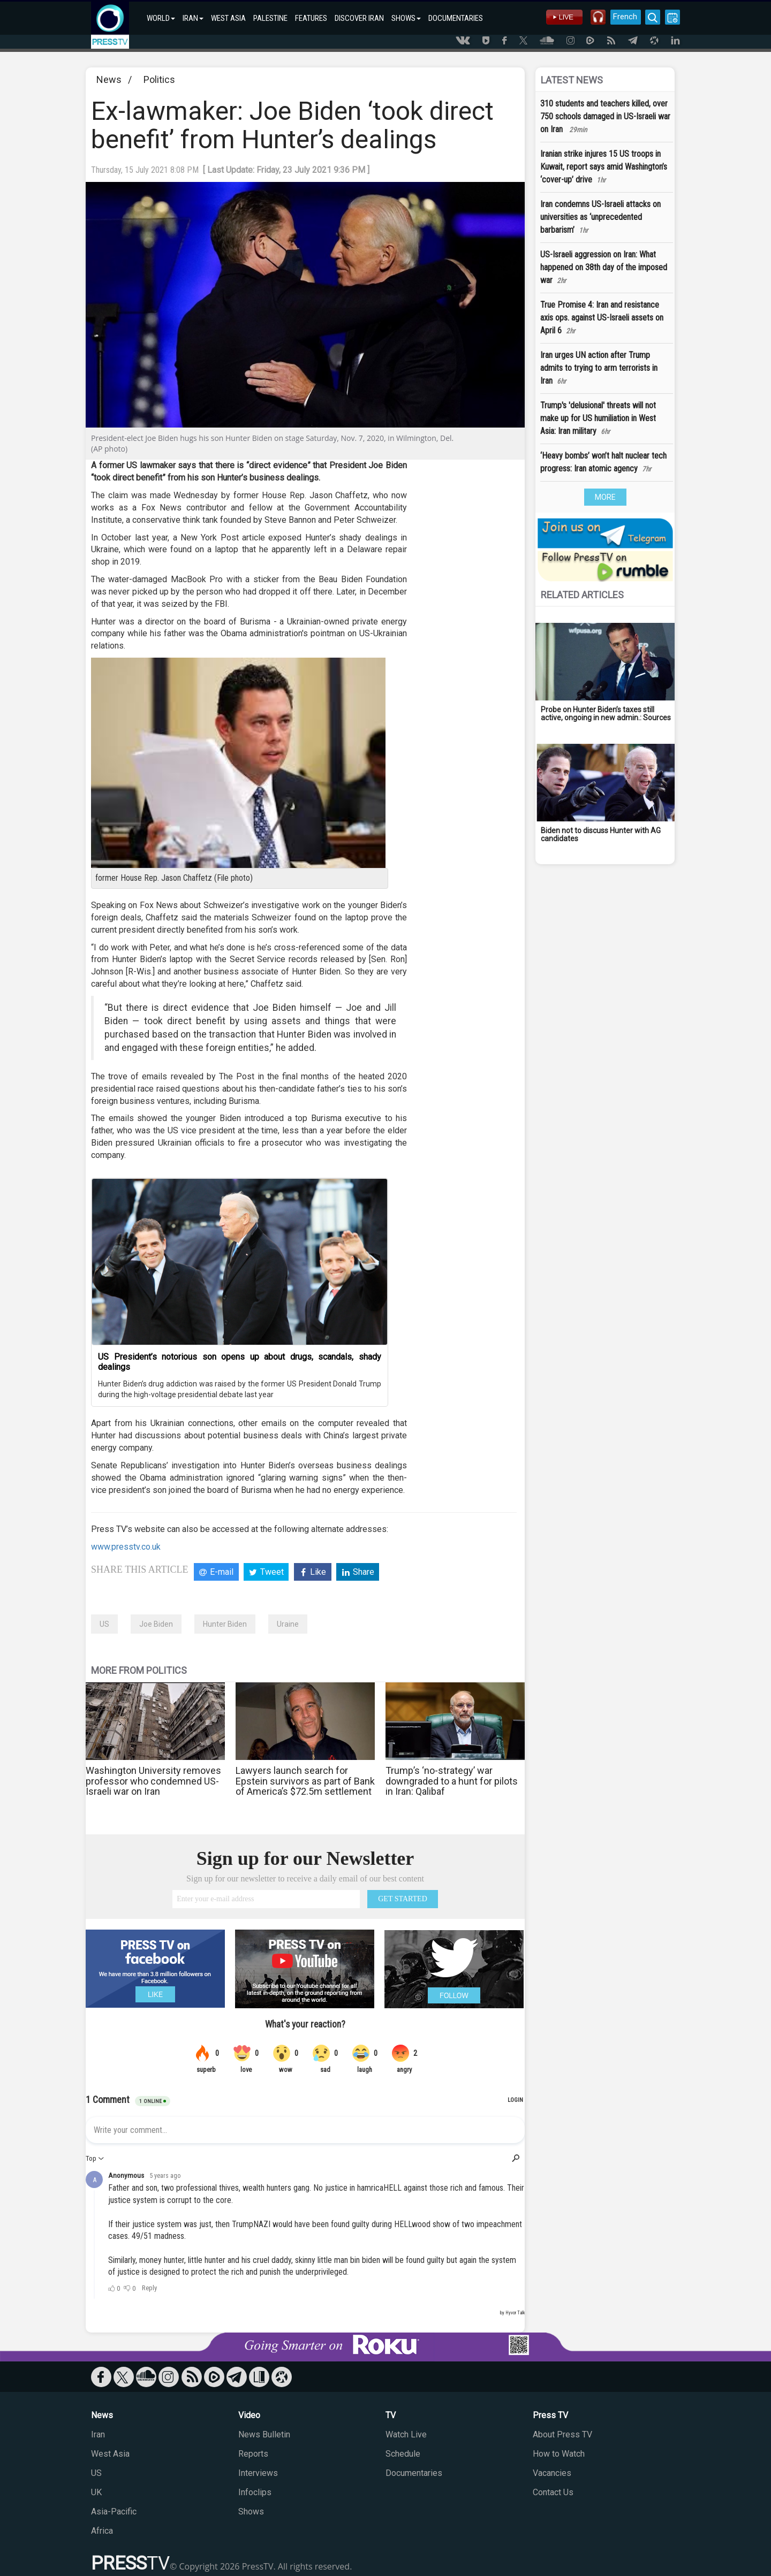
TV (391, 2415)
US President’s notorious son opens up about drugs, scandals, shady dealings (239, 1362)
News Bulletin (264, 2434)
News (109, 79)
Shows (251, 2511)
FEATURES (311, 18)
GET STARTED (402, 1899)
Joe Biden (156, 1624)
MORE (605, 497)
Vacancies (552, 2473)
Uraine (288, 1624)
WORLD (161, 18)
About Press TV (562, 2434)
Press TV (550, 2415)
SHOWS (406, 18)
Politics (159, 79)
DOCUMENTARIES (455, 18)
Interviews (258, 2473)
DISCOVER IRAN (359, 18)
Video (249, 2415)
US (104, 1624)
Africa (102, 2531)
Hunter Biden (225, 1624)
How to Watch (559, 2454)
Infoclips (254, 2492)
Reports (253, 2454)
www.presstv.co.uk (126, 1547)
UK (96, 2492)
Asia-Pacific (114, 2511)
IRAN (193, 18)
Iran (98, 2434)
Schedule (403, 2454)
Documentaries (414, 2473)
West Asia (110, 2454)
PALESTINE (270, 18)
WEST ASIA (228, 18)
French (622, 16)
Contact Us (553, 2492)
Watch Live (406, 2434)
